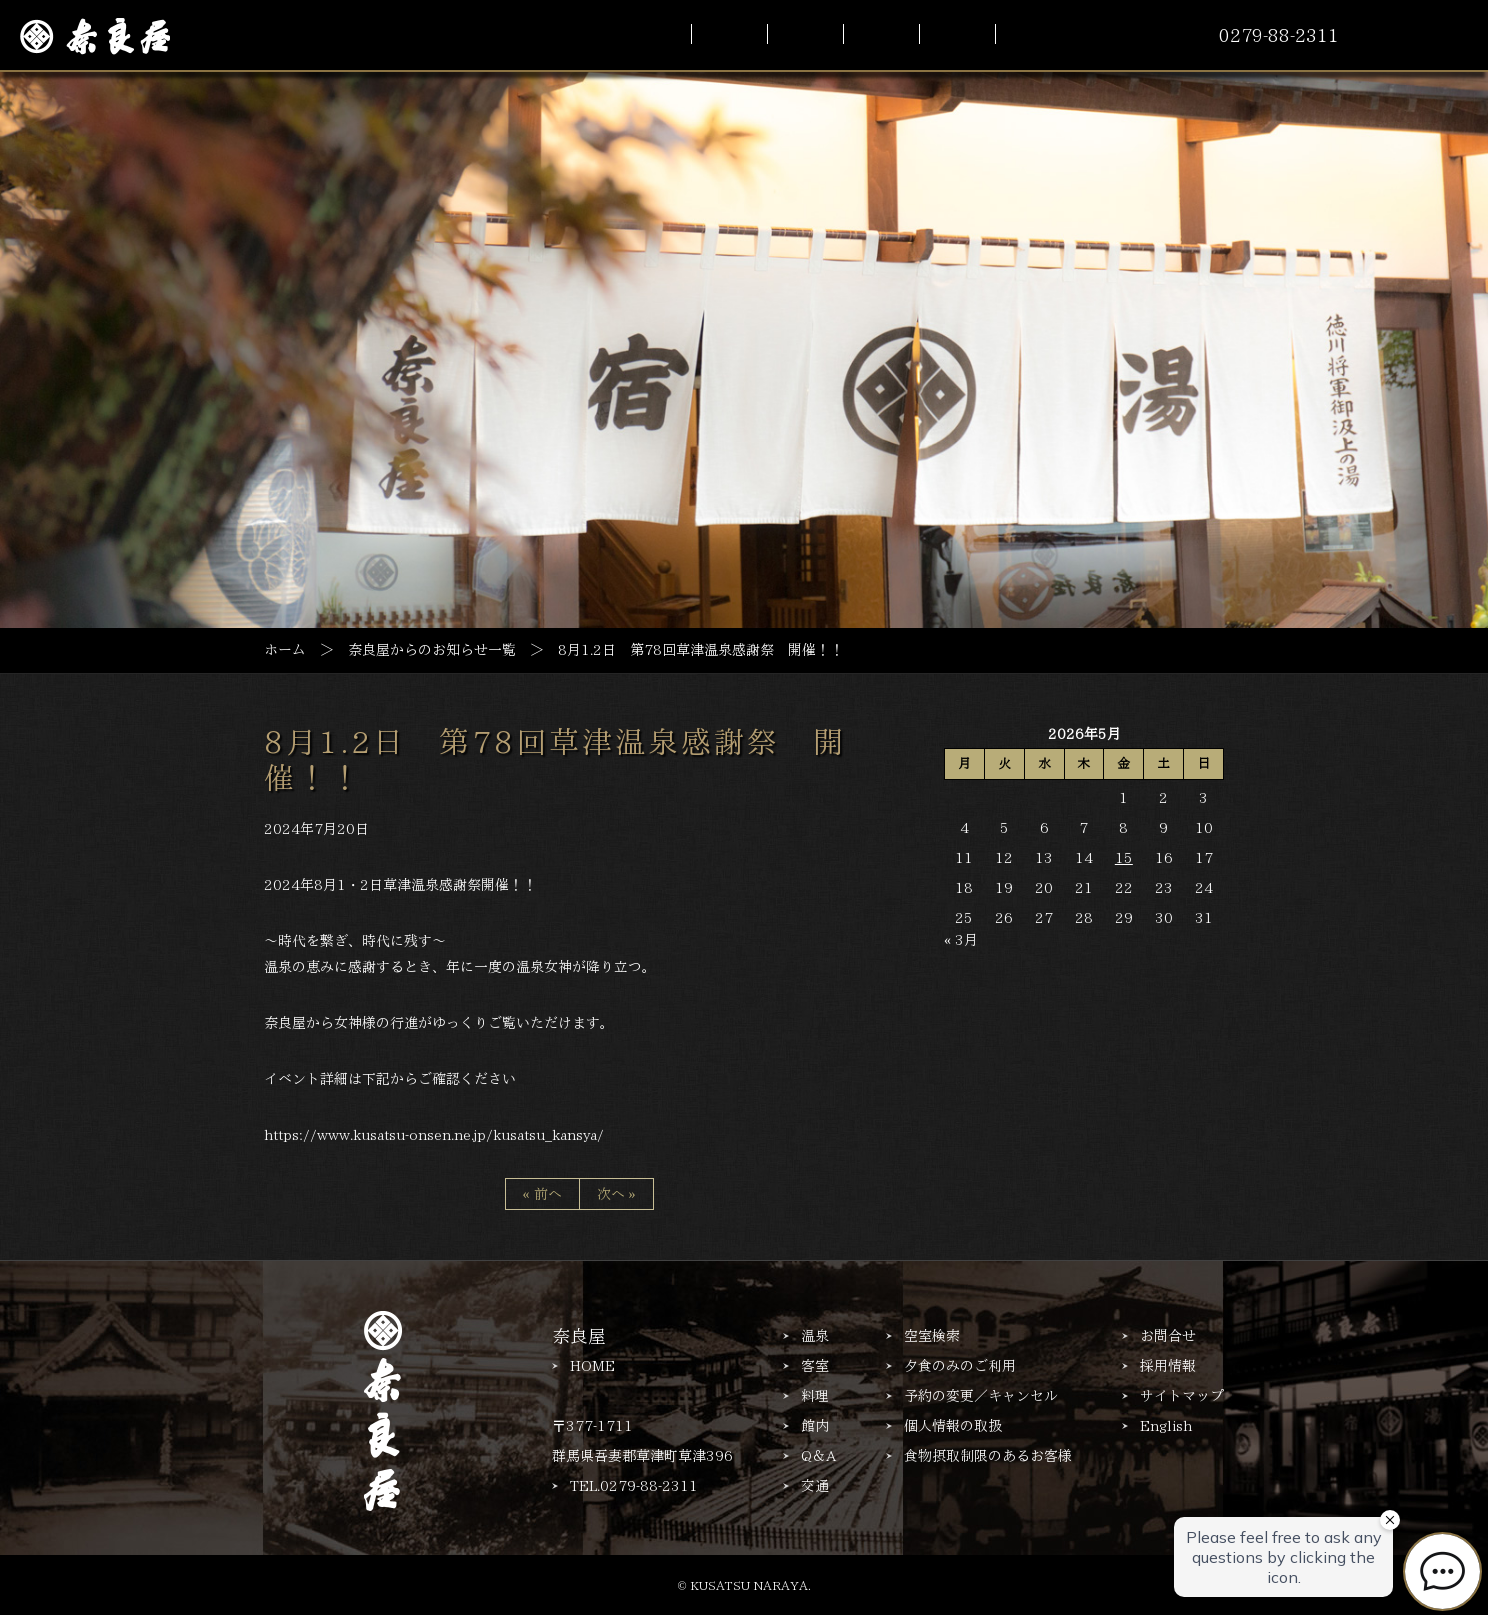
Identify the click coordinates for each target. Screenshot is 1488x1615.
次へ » (616, 1194)
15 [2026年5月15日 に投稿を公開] (1124, 858)
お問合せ (1168, 1336)
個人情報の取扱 (953, 1426)
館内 (815, 1426)
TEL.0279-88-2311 (634, 1486)
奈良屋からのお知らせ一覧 (432, 650)
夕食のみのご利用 (960, 1366)
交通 (815, 1486)
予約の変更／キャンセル (981, 1396)
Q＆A (818, 1456)
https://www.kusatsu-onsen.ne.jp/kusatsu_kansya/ (434, 1135)
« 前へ (542, 1194)
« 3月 (961, 940)
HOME (592, 1366)
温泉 (815, 1336)
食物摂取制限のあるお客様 (988, 1456)
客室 (815, 1366)
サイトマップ (1182, 1396)
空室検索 (932, 1336)
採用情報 (1168, 1366)
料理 (815, 1396)
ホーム (285, 650)
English (1166, 1426)
